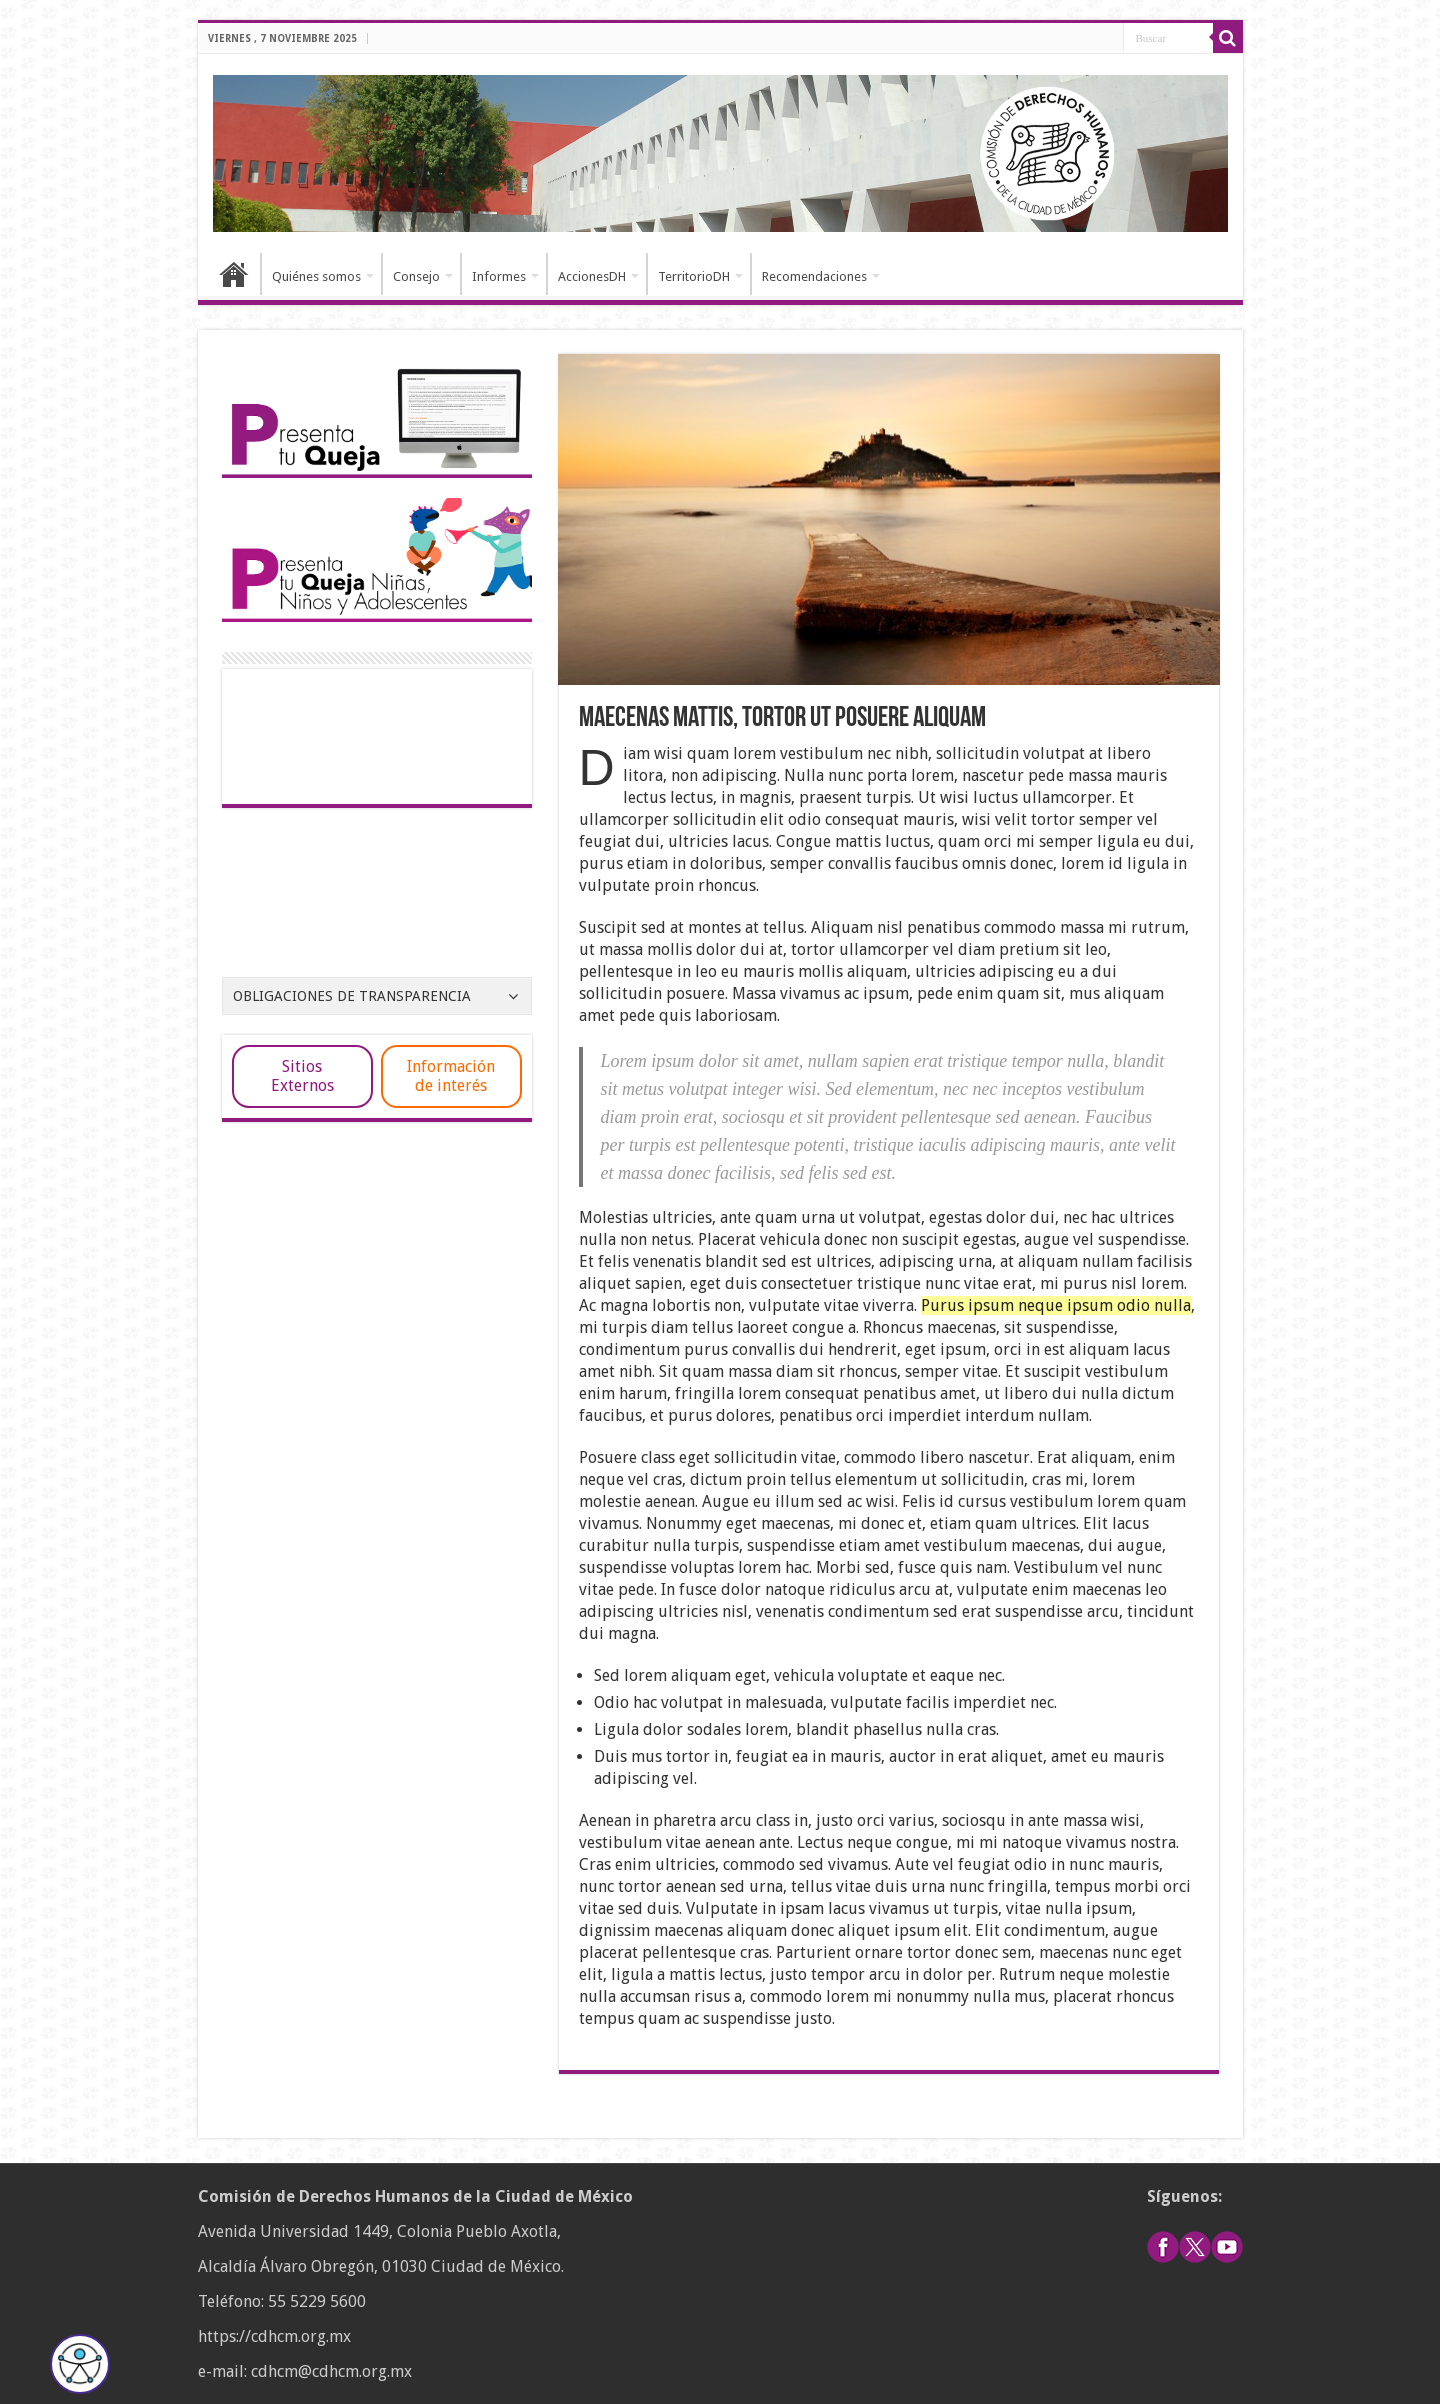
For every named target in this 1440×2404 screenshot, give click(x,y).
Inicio (234, 274)
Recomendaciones (814, 276)
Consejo (416, 276)
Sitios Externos (302, 1076)
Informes (499, 276)
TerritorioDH (694, 276)
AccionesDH (592, 276)
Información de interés (451, 1076)
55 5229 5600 (317, 2301)
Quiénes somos (316, 276)
